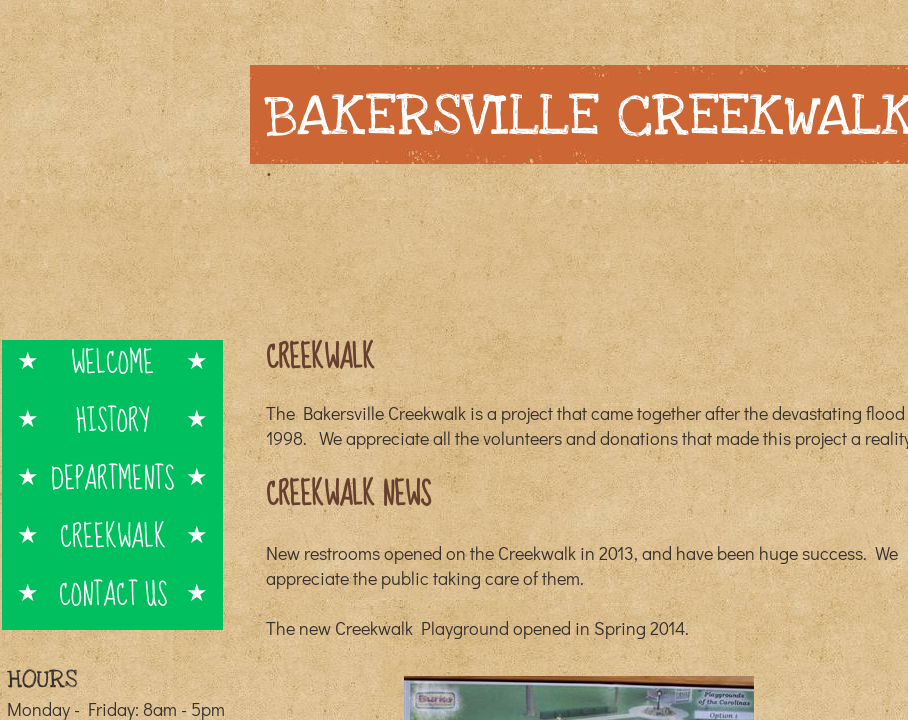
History (112, 419)
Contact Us (113, 593)
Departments (112, 477)
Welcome (112, 361)
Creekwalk (113, 535)
